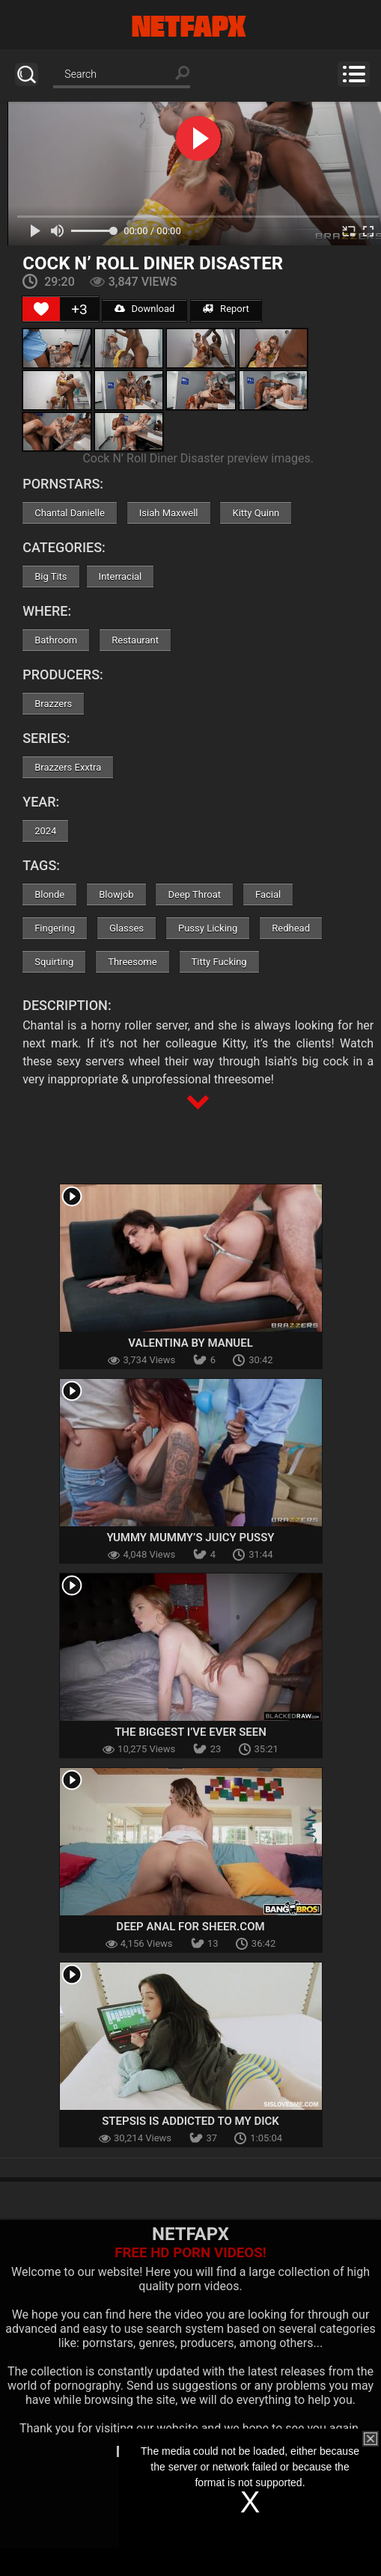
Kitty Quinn (255, 512)
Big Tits (50, 576)
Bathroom (55, 640)
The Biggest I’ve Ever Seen (190, 1732)
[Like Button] (41, 309)
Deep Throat (194, 894)
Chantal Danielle (69, 512)
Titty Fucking (219, 961)
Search (26, 74)
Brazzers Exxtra (67, 767)
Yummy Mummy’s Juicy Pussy (190, 1537)
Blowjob (116, 894)
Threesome (132, 961)
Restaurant (135, 640)
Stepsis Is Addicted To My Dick (190, 2121)
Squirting (53, 961)
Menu (353, 74)
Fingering (54, 928)
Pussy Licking (207, 928)
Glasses (126, 928)
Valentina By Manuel (190, 1343)
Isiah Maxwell (168, 512)
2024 (45, 830)
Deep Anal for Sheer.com (190, 1926)
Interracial (120, 576)
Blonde (49, 894)
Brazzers (53, 703)
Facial (268, 894)
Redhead (291, 928)
